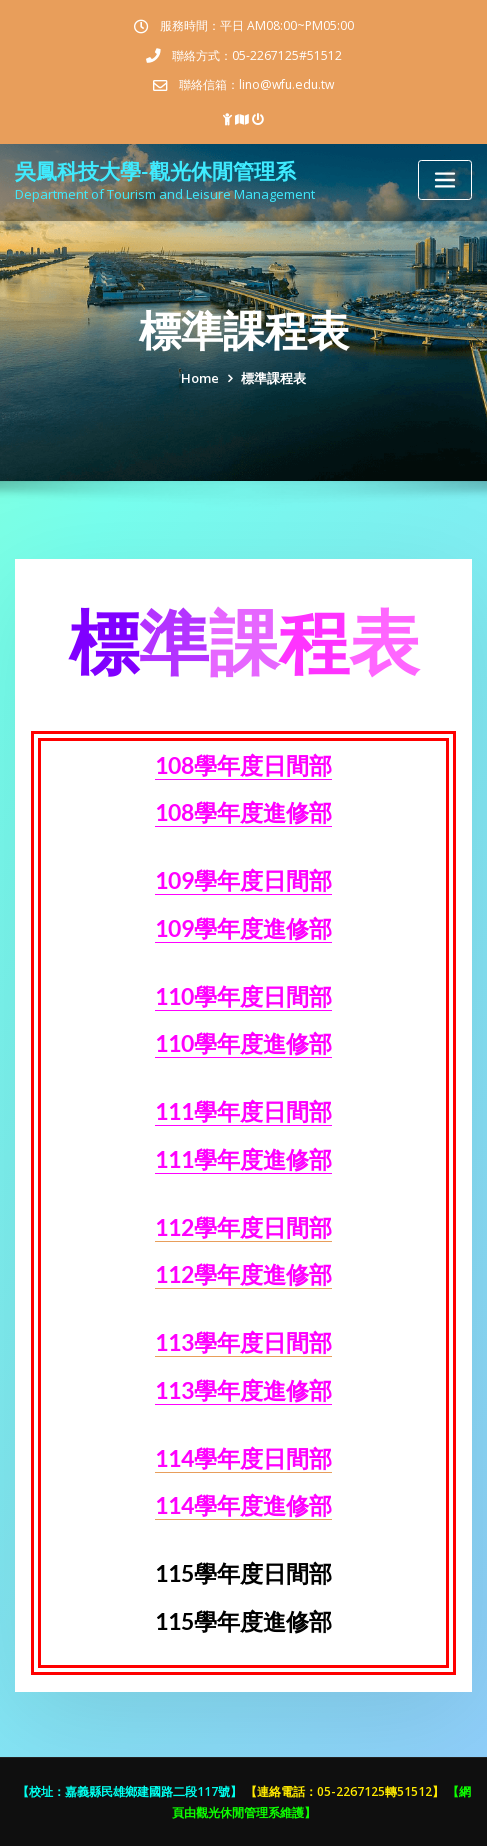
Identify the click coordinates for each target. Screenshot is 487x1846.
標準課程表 (273, 378)
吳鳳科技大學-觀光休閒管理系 (155, 170)
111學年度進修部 (243, 1159)
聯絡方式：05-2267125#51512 (257, 55)
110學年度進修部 (243, 1043)
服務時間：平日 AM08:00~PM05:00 (257, 25)
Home (200, 378)
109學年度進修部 (243, 928)
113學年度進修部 (243, 1390)
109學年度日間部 (243, 880)
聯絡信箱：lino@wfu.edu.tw (256, 84)
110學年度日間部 (243, 996)
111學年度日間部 (243, 1111)
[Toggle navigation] (445, 180)
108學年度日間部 (243, 765)
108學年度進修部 (243, 812)
